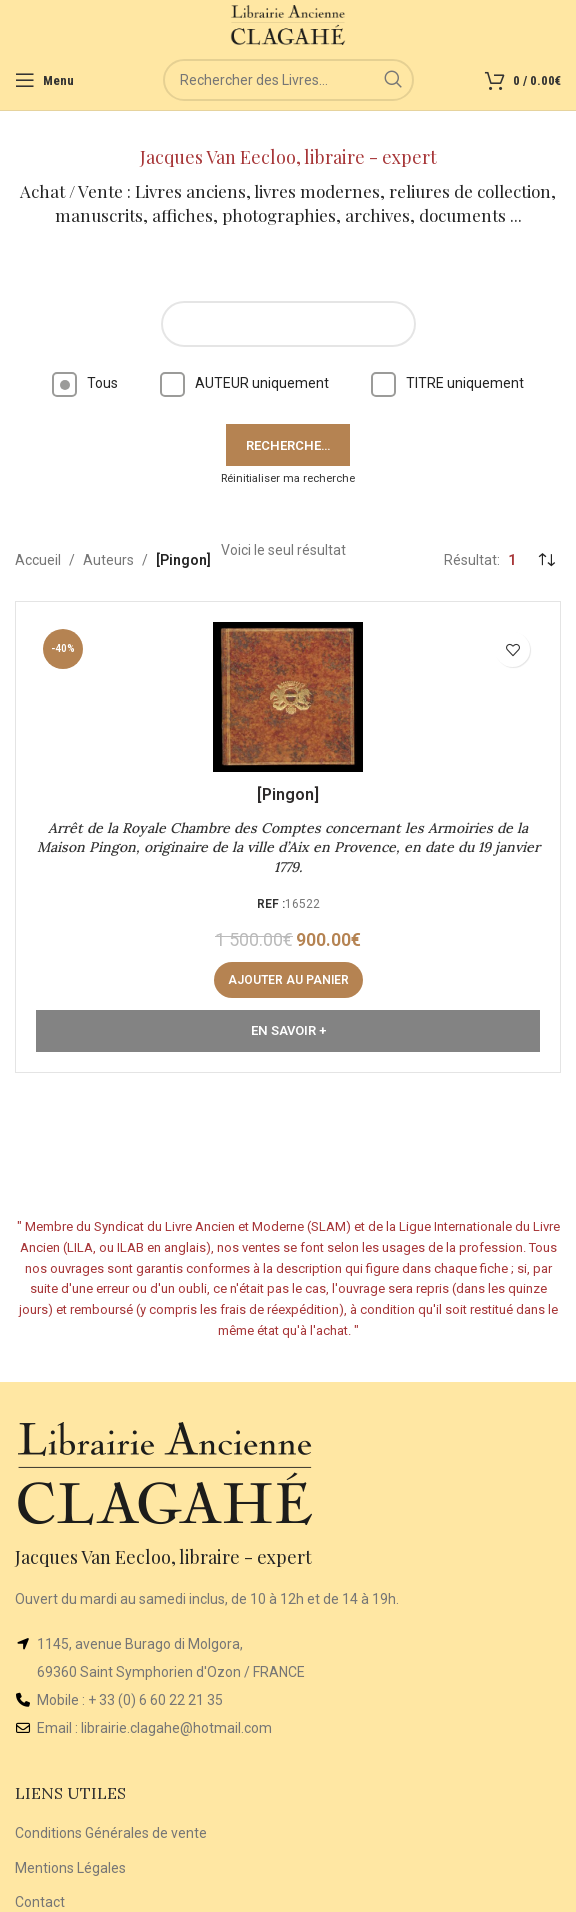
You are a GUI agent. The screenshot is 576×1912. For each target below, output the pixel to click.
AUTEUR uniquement (244, 383)
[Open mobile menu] (44, 80)
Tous (85, 383)
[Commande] (546, 560)
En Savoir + (288, 1030)
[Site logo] (288, 24)
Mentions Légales (70, 1868)
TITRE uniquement (447, 383)
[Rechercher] (288, 80)
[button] (288, 980)
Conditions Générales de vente (111, 1833)
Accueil (38, 560)
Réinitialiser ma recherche (288, 478)
